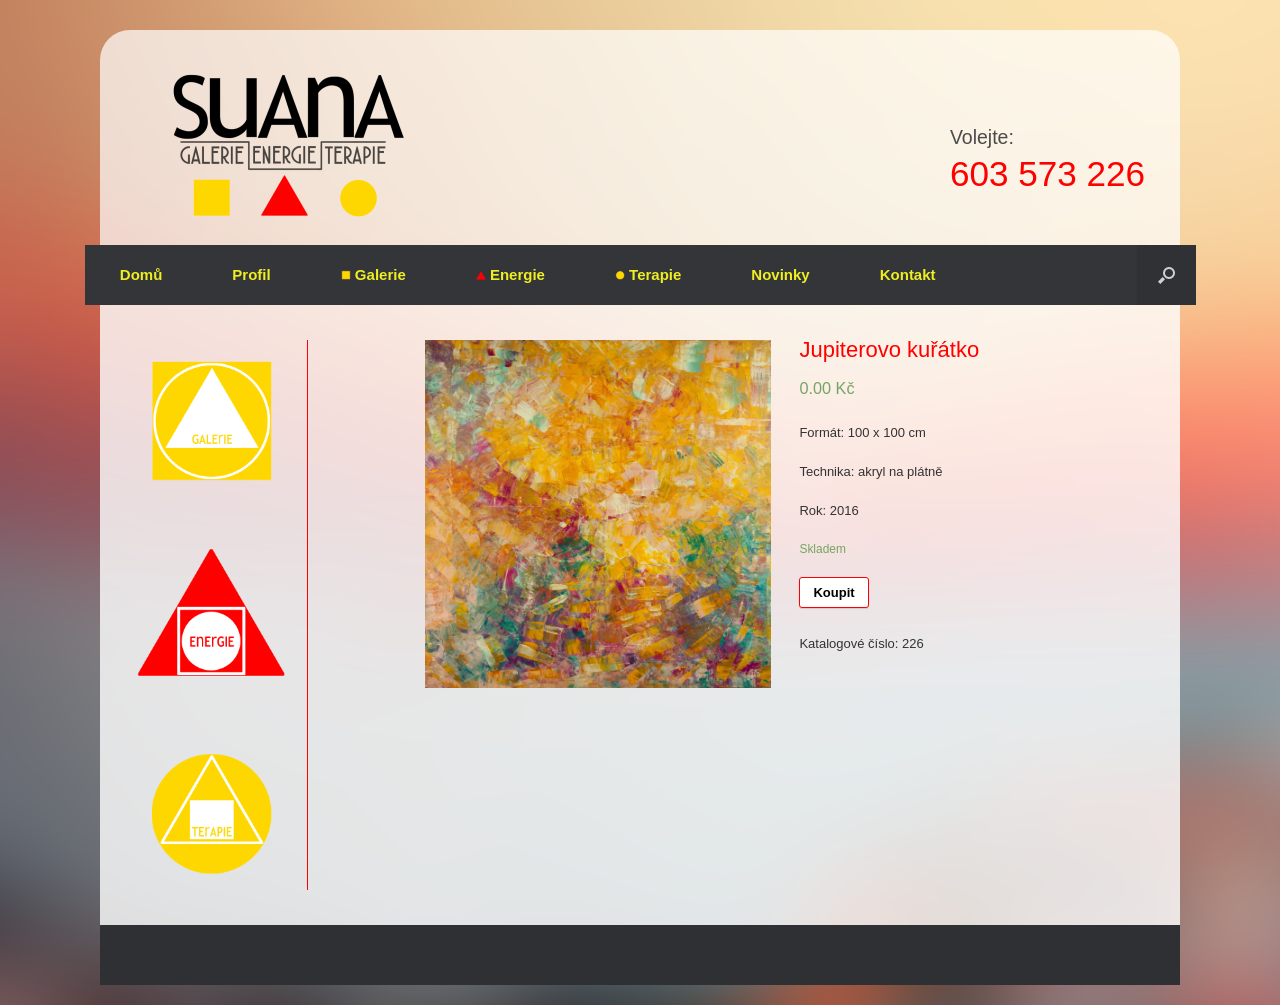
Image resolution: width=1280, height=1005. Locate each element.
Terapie (648, 274)
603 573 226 (1047, 173)
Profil (251, 274)
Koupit (833, 592)
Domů (141, 274)
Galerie (373, 274)
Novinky (780, 274)
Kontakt (908, 274)
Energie (510, 274)
